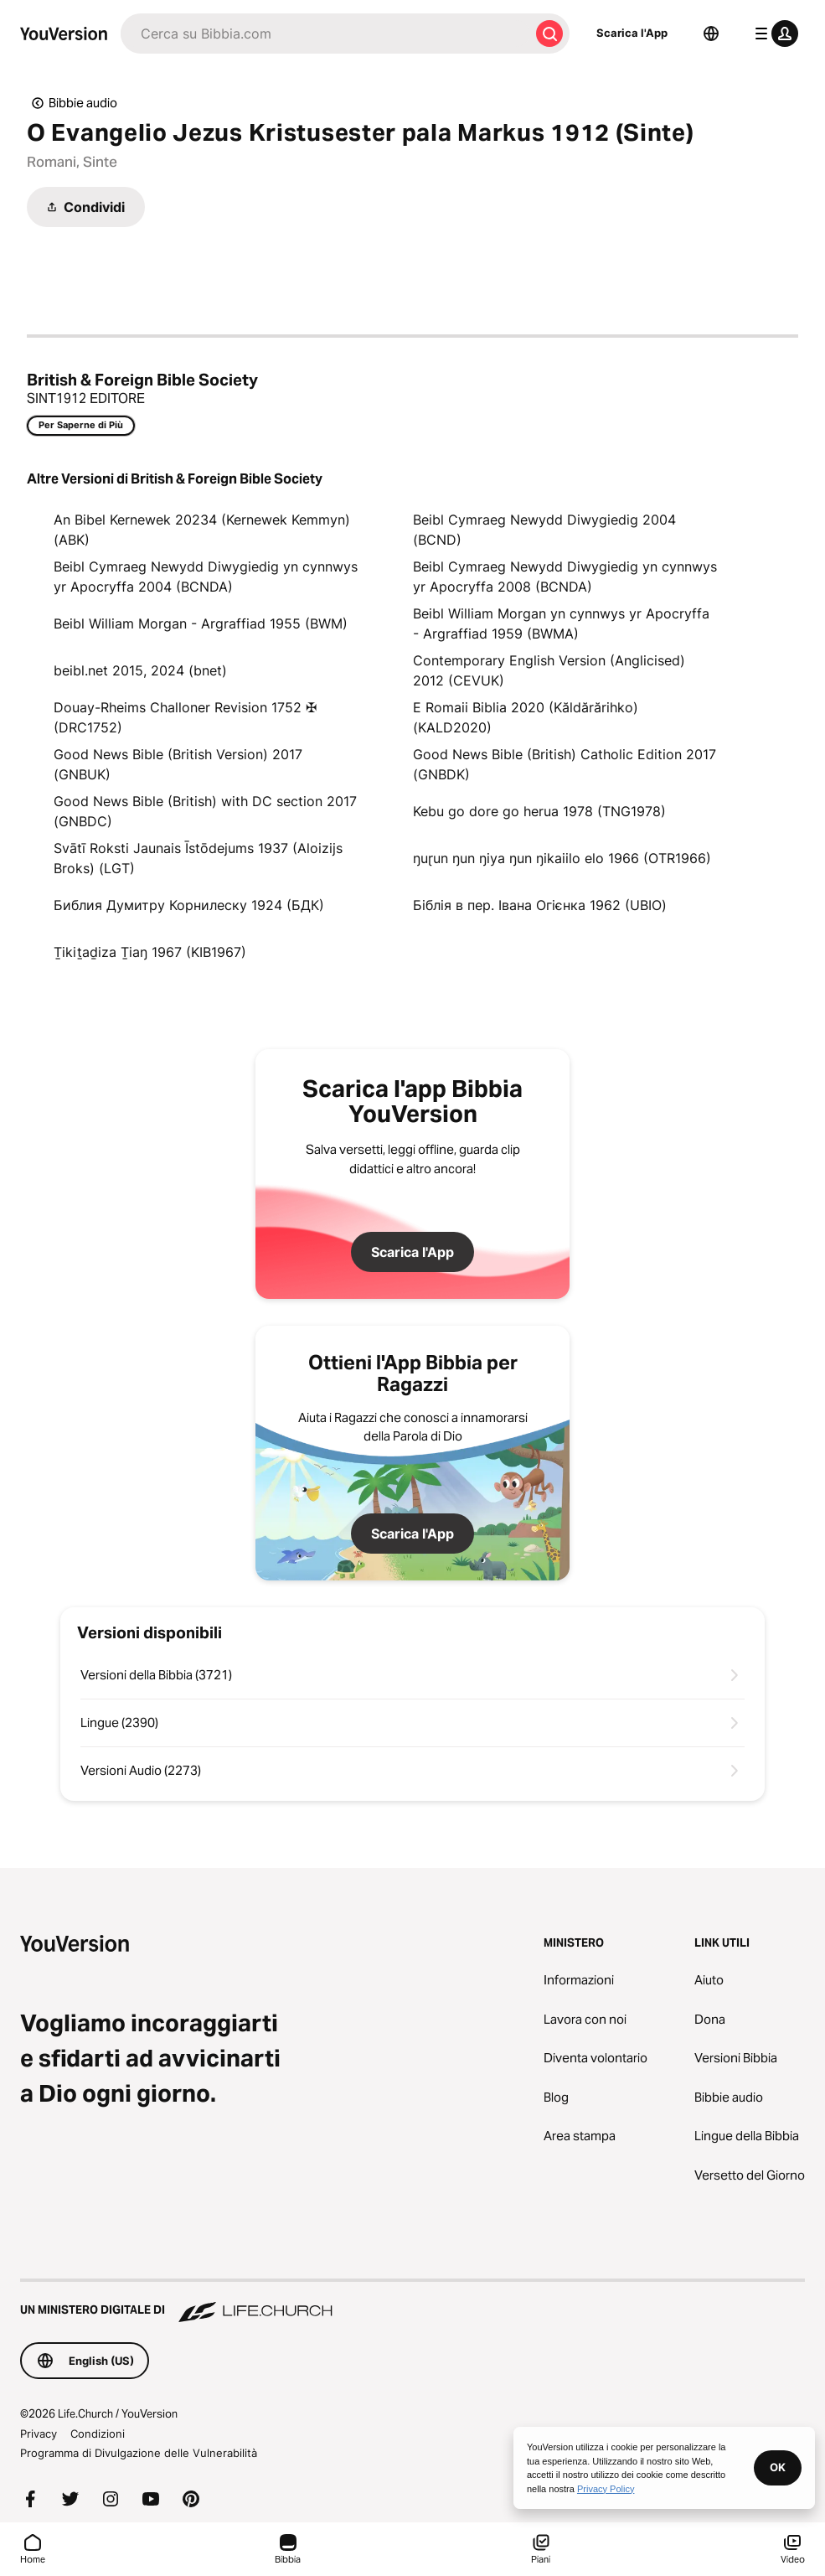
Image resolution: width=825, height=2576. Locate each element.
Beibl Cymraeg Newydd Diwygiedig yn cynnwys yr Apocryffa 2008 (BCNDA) (565, 576)
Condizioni (97, 2433)
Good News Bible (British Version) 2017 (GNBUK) (178, 764)
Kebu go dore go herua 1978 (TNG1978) (539, 811)
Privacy (38, 2433)
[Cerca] (325, 33)
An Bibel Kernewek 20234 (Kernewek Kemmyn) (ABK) (202, 529)
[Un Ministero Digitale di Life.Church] (412, 2302)
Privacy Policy (605, 2489)
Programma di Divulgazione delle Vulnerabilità (138, 2453)
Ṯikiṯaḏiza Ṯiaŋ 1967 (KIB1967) (150, 952)
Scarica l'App (632, 32)
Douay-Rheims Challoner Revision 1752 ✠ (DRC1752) (185, 717)
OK (778, 2467)
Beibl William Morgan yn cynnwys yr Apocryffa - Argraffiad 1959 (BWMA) (561, 623)
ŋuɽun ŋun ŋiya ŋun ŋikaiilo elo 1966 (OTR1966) (562, 858)
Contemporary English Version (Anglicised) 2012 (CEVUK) (549, 670)
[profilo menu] (773, 33)
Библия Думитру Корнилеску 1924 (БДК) (189, 905)
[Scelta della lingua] (711, 33)
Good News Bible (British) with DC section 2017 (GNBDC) (205, 811)
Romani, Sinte (72, 162)
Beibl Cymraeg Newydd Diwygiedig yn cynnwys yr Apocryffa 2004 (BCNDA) (206, 576)
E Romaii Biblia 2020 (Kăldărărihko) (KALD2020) (525, 717)
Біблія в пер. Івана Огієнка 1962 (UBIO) (540, 905)
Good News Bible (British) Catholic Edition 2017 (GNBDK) (564, 764)
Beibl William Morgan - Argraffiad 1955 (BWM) (201, 623)
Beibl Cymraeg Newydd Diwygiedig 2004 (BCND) (544, 529)
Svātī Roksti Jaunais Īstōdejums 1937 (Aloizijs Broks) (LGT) (198, 858)
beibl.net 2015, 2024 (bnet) (140, 670)
